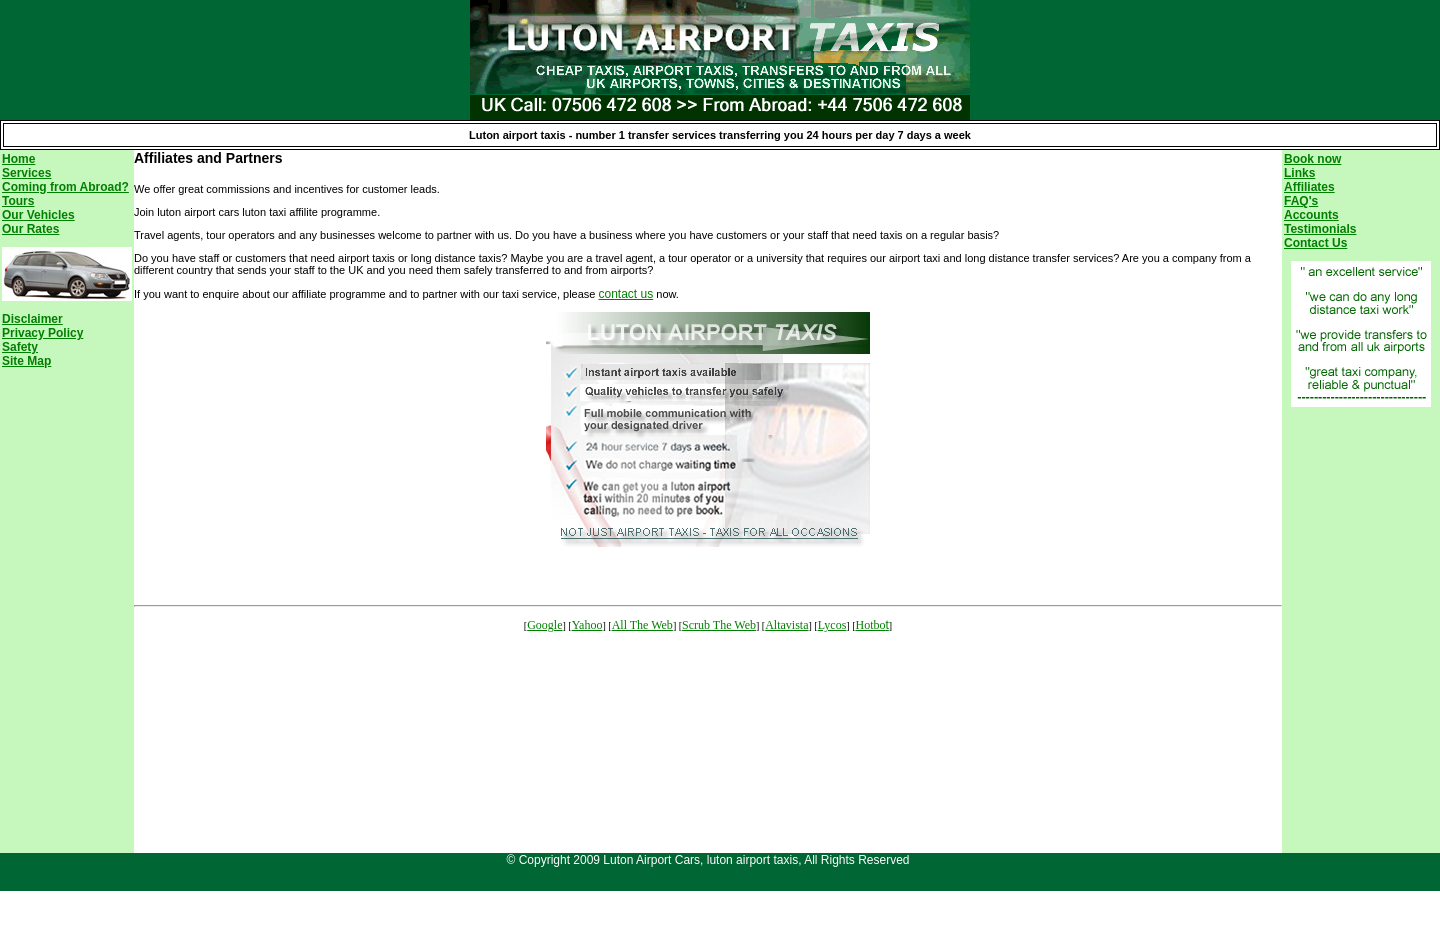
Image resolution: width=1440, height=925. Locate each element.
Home (18, 159)
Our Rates (30, 229)
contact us (626, 294)
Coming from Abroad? (65, 187)
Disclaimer (32, 319)
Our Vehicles (38, 215)
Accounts (1311, 215)
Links (1299, 173)
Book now (1312, 159)
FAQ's (1301, 201)
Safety (20, 347)
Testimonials (1320, 229)
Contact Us (1315, 243)
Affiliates (1309, 187)
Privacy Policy (42, 333)
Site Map (26, 361)
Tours (18, 201)
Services (26, 173)
